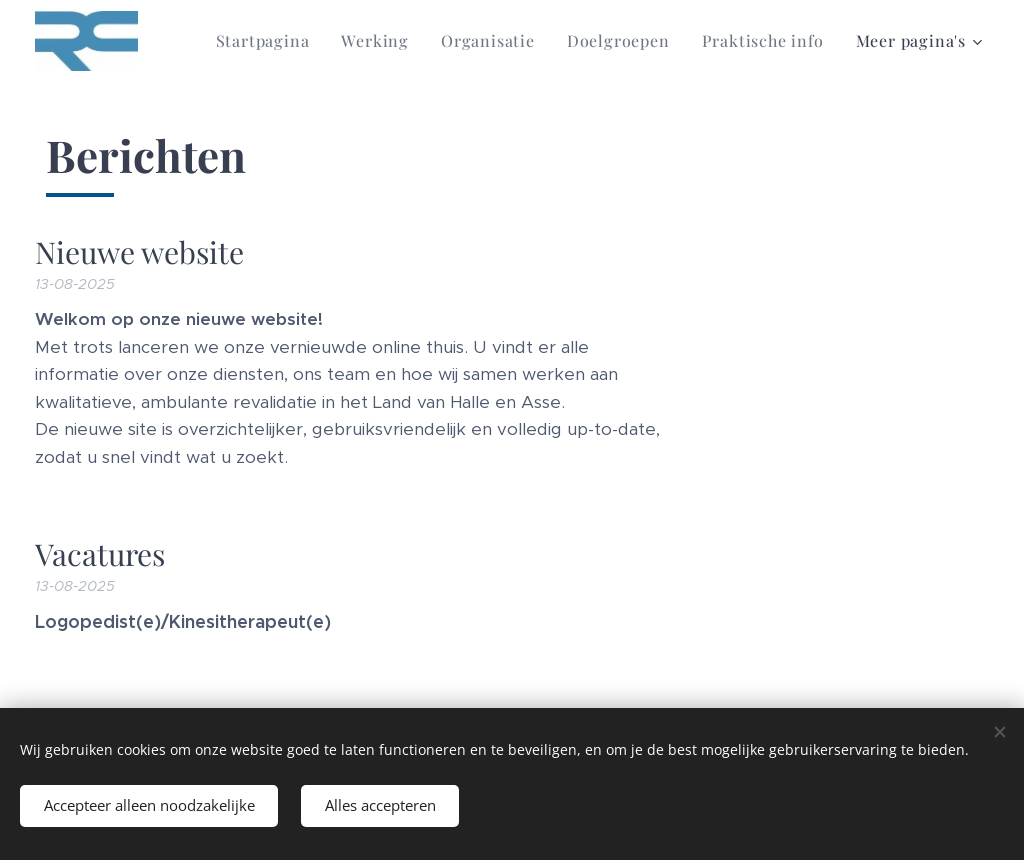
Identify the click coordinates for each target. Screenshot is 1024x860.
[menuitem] (268, 41)
